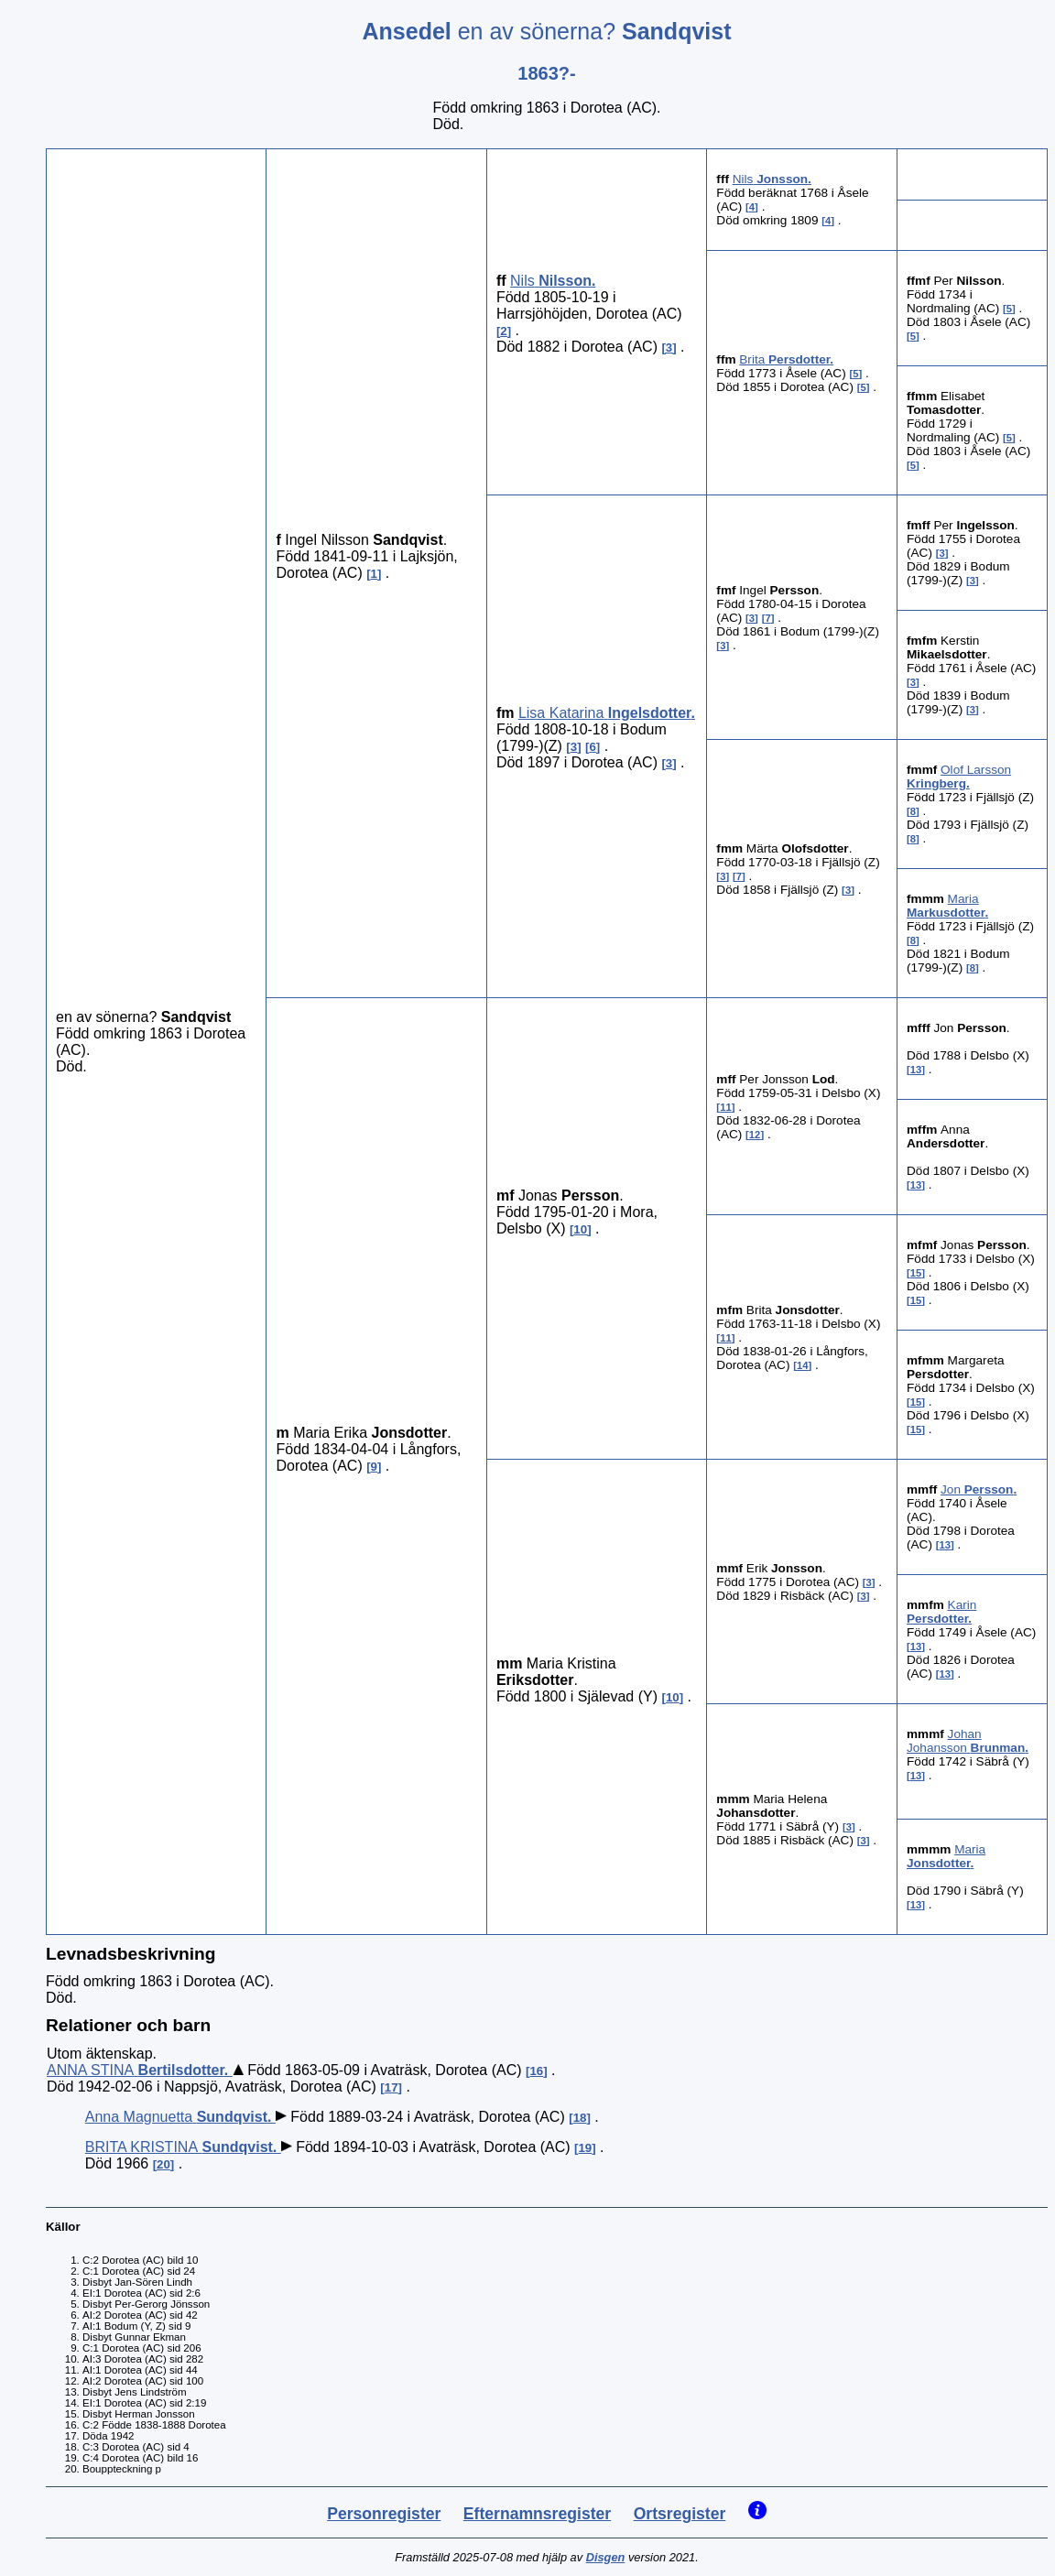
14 (803, 1365)
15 (916, 1272)
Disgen (605, 2557)
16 (536, 2071)
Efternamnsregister (537, 2514)
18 (580, 2118)
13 (916, 1069)
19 (585, 2148)
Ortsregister (680, 2514)
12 (755, 1134)
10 (580, 1229)
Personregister (383, 2514)
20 (163, 2164)
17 (391, 2087)
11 (726, 1107)
